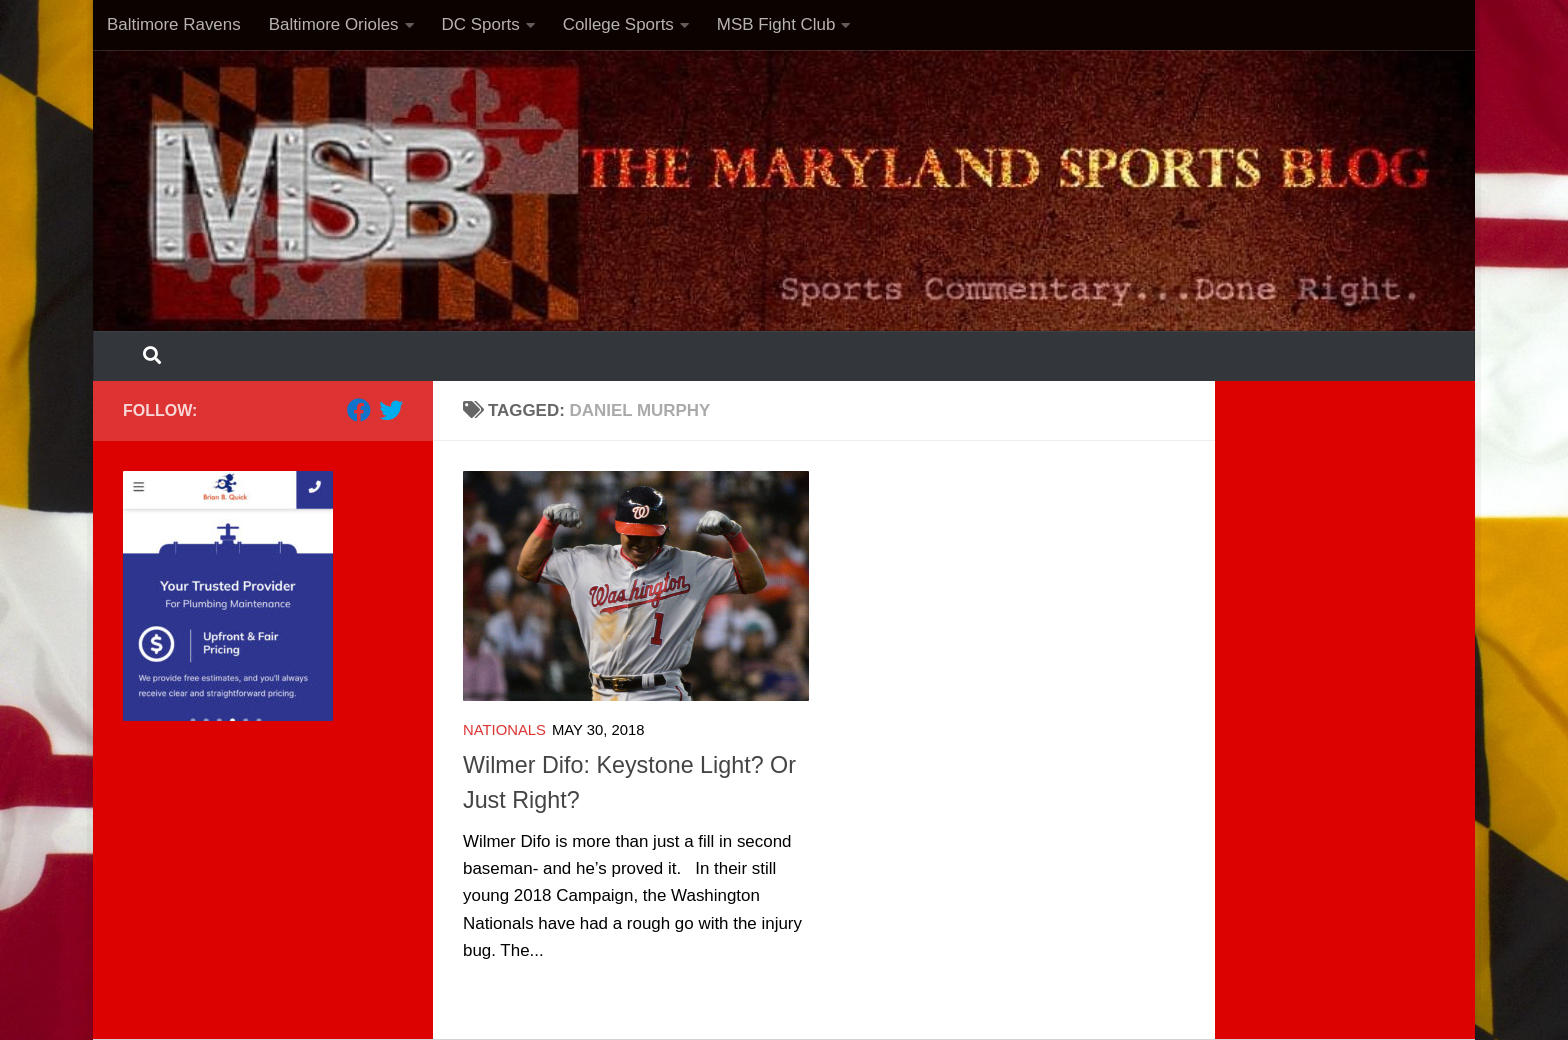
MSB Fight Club (776, 24)
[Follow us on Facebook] (359, 410)
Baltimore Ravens (174, 24)
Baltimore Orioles (334, 24)
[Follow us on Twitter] (391, 410)
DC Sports (481, 24)
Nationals (504, 730)
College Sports (618, 24)
